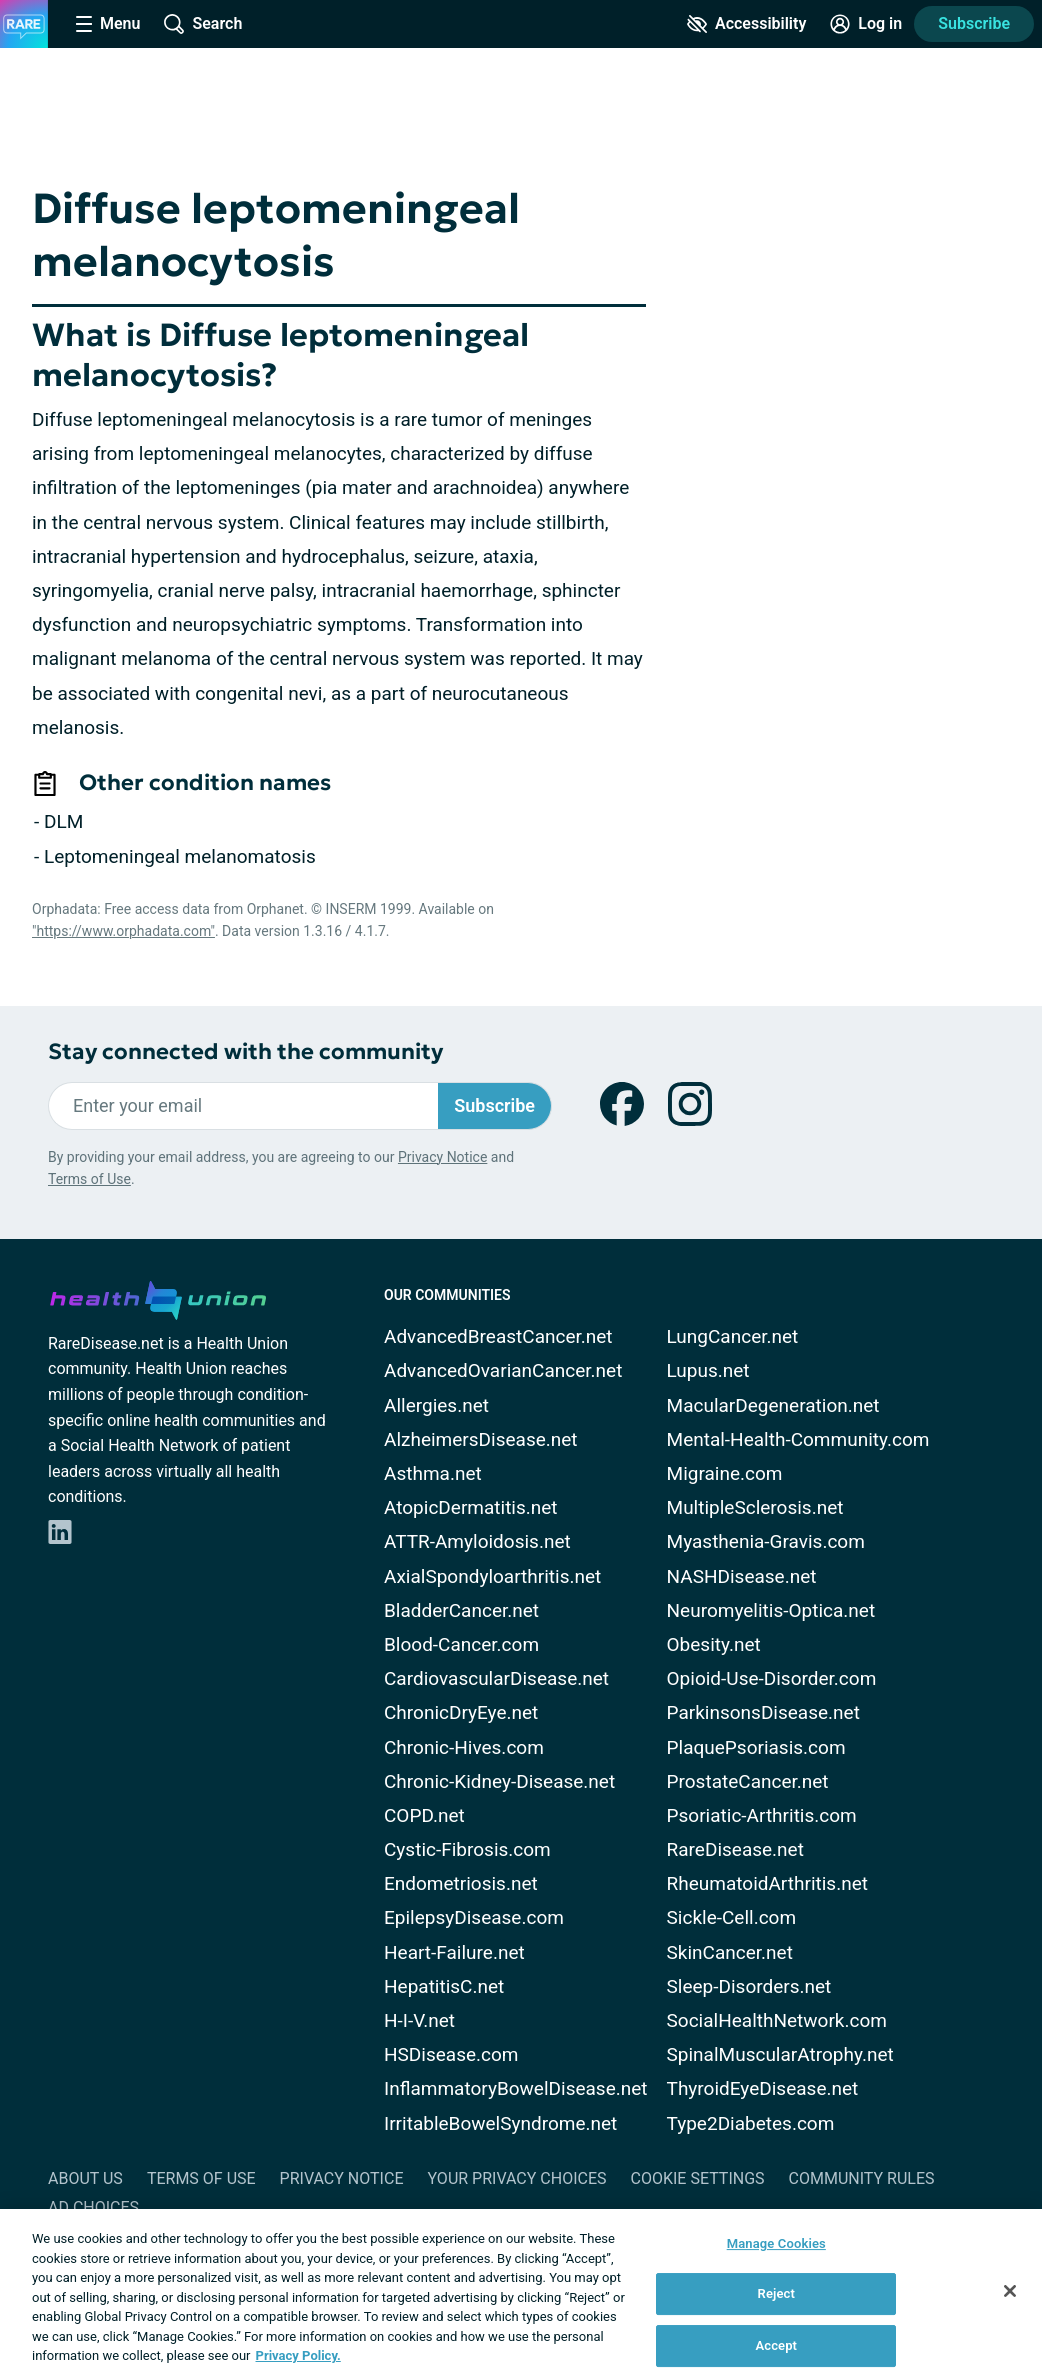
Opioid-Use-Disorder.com (772, 1678)
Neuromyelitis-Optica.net (771, 1610)
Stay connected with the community (245, 1051)
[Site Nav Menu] (108, 24)
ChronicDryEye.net (461, 1712)
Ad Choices (93, 2207)
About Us (85, 2178)
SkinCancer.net (730, 1952)
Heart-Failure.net (454, 1952)
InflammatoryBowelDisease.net (516, 2088)
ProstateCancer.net (748, 1781)
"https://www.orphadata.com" (123, 931)
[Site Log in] (866, 24)
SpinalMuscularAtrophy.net (780, 2054)
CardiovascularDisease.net (496, 1678)
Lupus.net (708, 1370)
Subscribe (974, 23)
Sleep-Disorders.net (749, 1986)
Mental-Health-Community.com (798, 1439)
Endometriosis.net (461, 1883)
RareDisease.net (735, 1849)
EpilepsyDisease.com (474, 1917)
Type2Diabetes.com (751, 2123)
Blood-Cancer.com (461, 1644)
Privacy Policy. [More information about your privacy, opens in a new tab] (298, 2355)
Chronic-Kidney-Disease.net (499, 1781)
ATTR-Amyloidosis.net (477, 1541)
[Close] (1010, 2291)
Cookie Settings (698, 2178)
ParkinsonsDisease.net (763, 1712)
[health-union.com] (158, 1297)
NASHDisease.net (742, 1576)
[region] (521, 2292)
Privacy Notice (442, 1157)
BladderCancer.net (461, 1610)
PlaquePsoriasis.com (756, 1747)
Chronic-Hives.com (464, 1747)
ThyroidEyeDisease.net (763, 2088)
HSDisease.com (451, 2054)
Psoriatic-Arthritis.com (762, 1815)
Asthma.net (433, 1473)
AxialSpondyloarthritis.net (492, 1576)
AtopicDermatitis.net (471, 1507)
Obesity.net (714, 1644)
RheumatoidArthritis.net (767, 1883)
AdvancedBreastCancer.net (498, 1336)
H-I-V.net (419, 2020)
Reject (777, 2293)
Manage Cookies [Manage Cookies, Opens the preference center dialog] (776, 2243)
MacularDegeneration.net (773, 1405)
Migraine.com (725, 1473)
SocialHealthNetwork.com (777, 2020)
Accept (776, 2345)
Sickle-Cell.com (732, 1917)
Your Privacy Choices (516, 2178)
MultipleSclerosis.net (755, 1507)
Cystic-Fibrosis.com (467, 1849)
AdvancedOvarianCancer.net (503, 1370)
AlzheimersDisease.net (481, 1439)
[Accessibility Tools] (746, 24)
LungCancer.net (733, 1336)
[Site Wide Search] (203, 24)
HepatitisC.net (444, 1986)
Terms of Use (89, 1179)
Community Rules (862, 2178)
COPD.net (424, 1815)
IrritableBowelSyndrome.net (500, 2123)
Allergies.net (436, 1405)
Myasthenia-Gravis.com (766, 1541)
